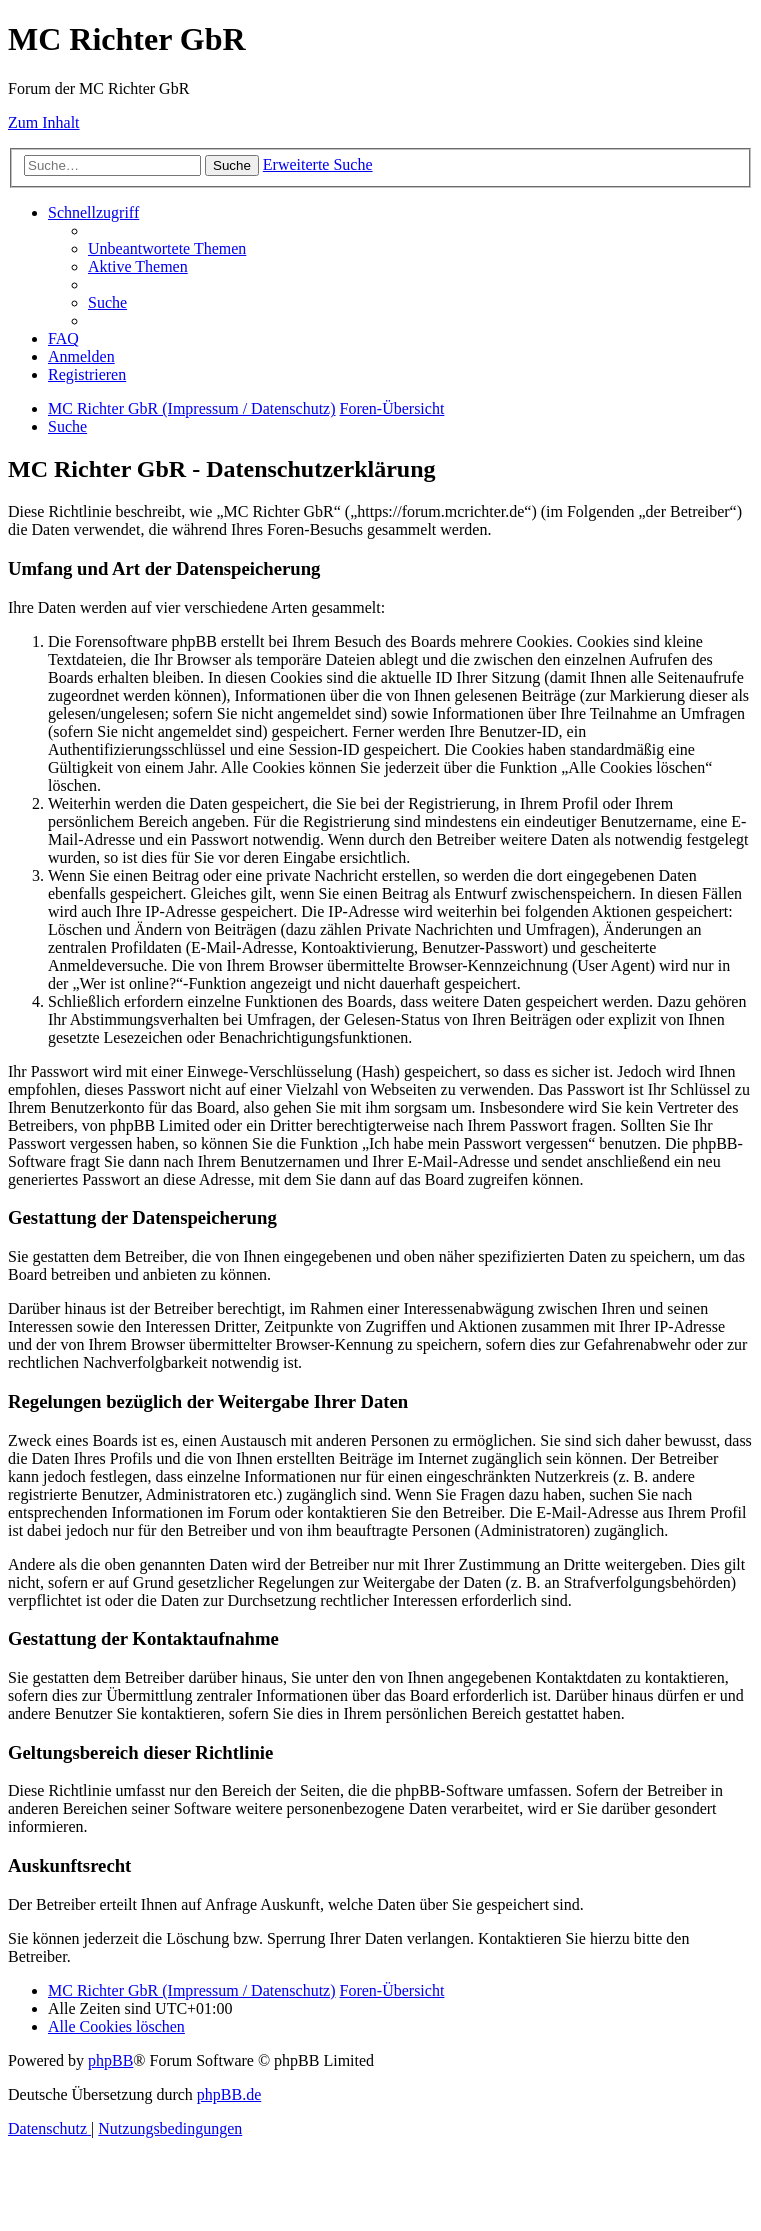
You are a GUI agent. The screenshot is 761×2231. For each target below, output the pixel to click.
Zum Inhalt (44, 122)
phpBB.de (229, 2094)
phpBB (110, 2060)
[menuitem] (167, 248)
